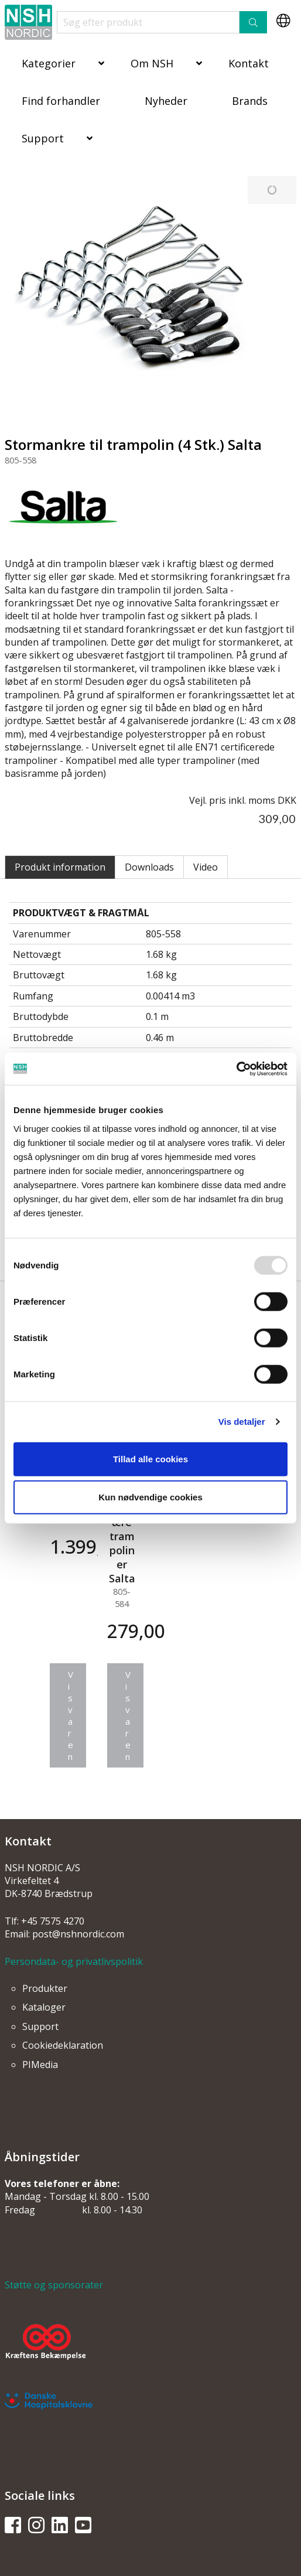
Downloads (149, 867)
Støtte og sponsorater (54, 2284)
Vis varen (71, 1715)
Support (43, 138)
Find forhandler (61, 101)
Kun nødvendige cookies (150, 1497)
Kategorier (49, 63)
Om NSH (152, 63)
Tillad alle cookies (150, 1458)
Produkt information (60, 867)
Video (205, 867)
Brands (250, 101)
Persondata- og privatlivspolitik (74, 1961)
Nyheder (166, 101)
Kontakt (248, 63)
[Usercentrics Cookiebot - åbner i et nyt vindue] (236, 1068)
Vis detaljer (241, 1422)
